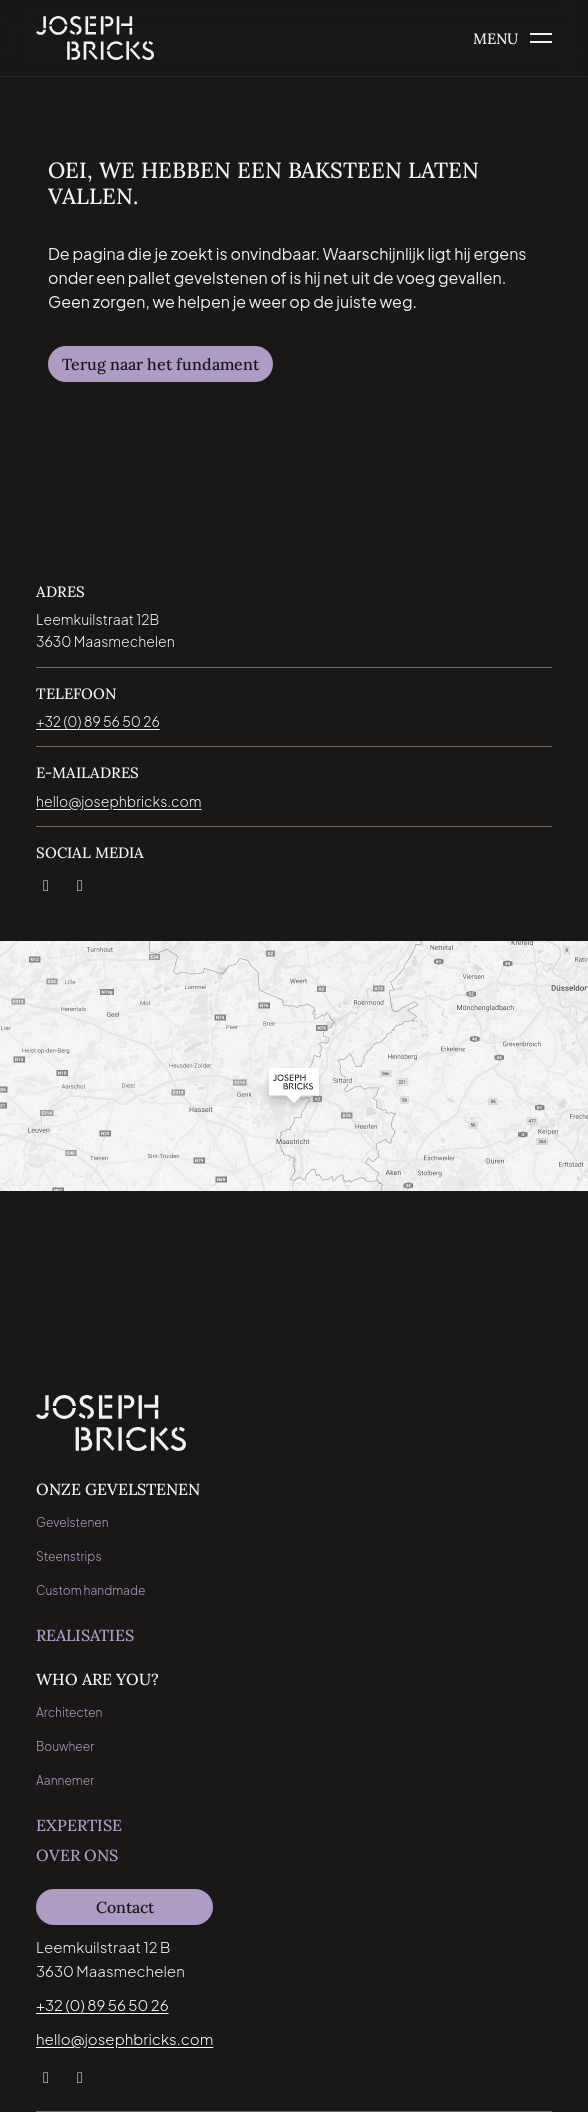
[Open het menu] (512, 38)
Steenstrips (68, 1556)
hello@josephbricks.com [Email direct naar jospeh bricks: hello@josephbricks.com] (119, 801)
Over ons (77, 1855)
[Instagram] (79, 882)
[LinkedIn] (45, 882)
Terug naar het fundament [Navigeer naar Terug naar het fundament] (160, 364)
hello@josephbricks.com (124, 2038)
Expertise (79, 1825)
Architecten (69, 1712)
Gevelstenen (72, 1522)
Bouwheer (65, 1746)
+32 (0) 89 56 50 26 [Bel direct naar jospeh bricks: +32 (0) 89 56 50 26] (98, 721)
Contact (125, 1907)
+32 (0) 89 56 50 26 (102, 2004)
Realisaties (85, 1635)
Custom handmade (91, 1590)
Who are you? (97, 1679)
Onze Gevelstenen (118, 1489)
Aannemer (65, 1780)
